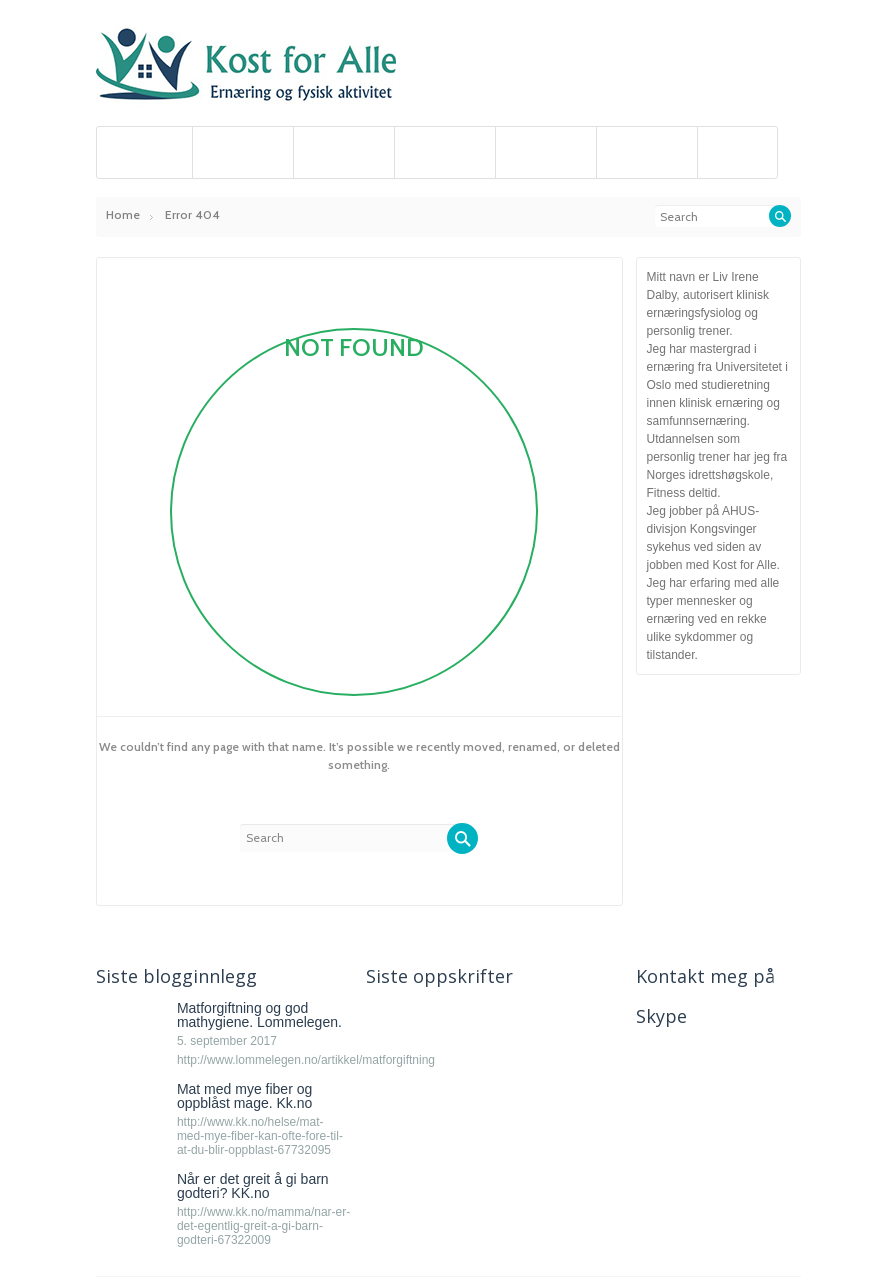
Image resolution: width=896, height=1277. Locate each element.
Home (123, 214)
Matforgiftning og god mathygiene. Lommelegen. (259, 1015)
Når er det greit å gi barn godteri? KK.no (253, 1186)
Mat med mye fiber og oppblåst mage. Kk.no (244, 1096)
